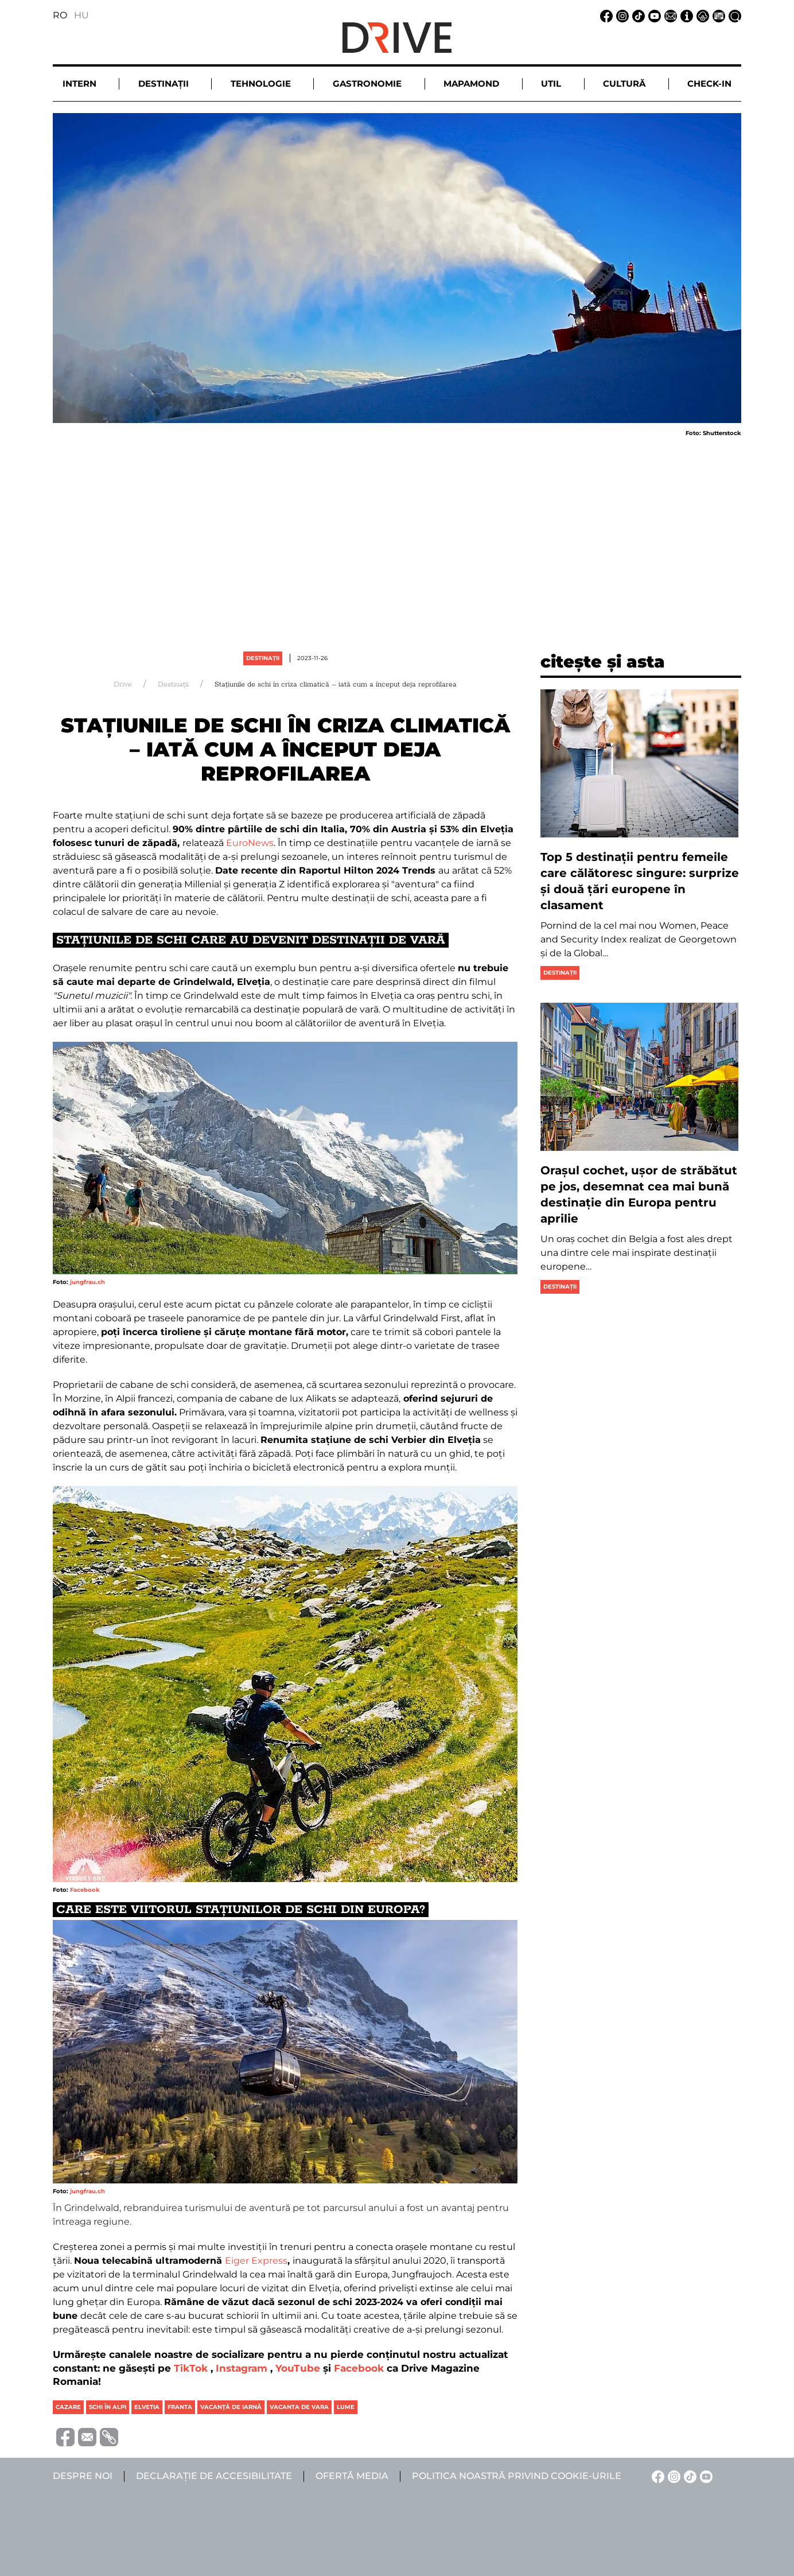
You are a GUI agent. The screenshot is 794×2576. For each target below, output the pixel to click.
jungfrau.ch (86, 1282)
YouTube (297, 2368)
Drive (123, 684)
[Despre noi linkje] (685, 15)
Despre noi (82, 2475)
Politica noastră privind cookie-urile (516, 2475)
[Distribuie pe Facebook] (64, 2436)
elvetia (146, 2407)
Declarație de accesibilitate (214, 2475)
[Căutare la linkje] (733, 15)
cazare (68, 2407)
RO (60, 15)
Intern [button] (79, 83)
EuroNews (249, 842)
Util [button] (551, 83)
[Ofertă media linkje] (717, 15)
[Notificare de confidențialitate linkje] (701, 15)
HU (81, 15)
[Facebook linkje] (605, 15)
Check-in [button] (709, 83)
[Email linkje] (669, 15)
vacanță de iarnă (231, 2407)
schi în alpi (107, 2407)
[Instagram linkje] (621, 15)
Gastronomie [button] (367, 83)
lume (346, 2407)
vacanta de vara (299, 2407)
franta (180, 2407)
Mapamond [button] (471, 83)
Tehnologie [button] (261, 83)
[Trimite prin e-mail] (85, 2436)
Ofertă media (352, 2475)
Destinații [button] (163, 83)
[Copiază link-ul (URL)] (107, 2437)
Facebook (85, 1890)
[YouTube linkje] (653, 15)
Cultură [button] (624, 83)
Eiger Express (256, 2260)
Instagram (241, 2368)
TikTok (191, 2368)
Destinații (262, 658)
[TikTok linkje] (637, 15)
